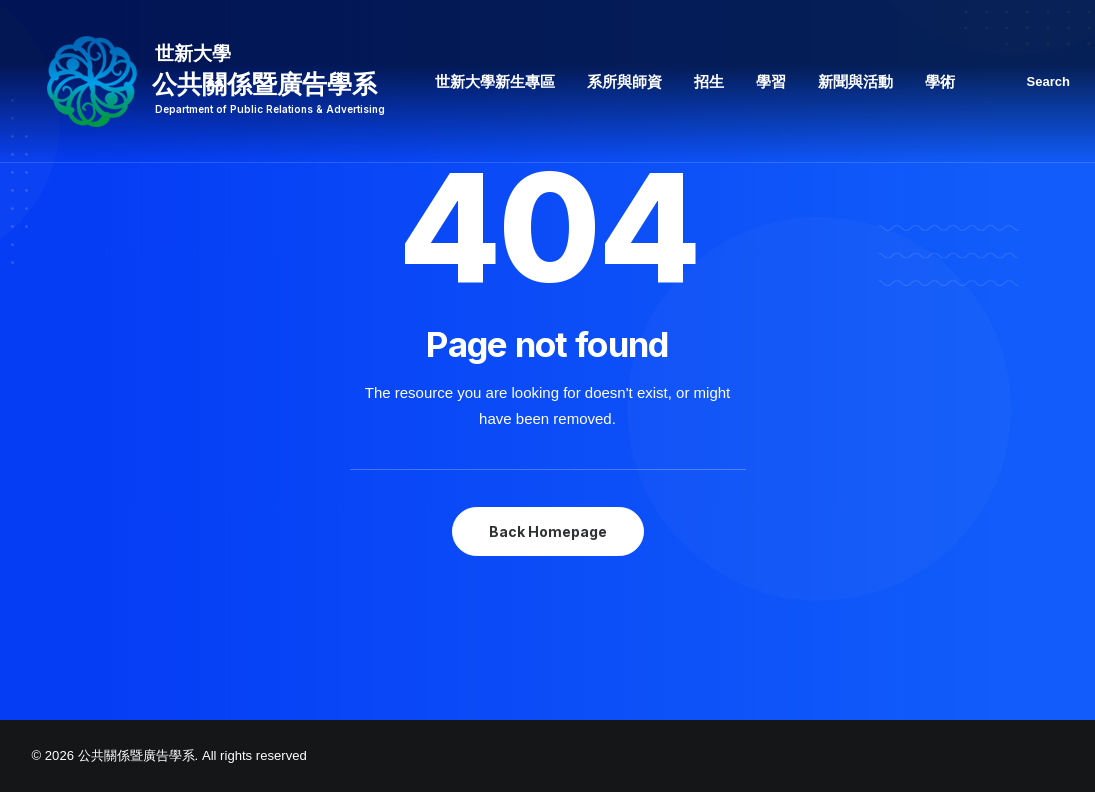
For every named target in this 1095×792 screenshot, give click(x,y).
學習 (771, 81)
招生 (709, 81)
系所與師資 (624, 81)
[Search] (1050, 81)
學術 (940, 81)
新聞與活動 (855, 81)
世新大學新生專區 (495, 81)
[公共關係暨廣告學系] (208, 81)
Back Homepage (548, 531)
